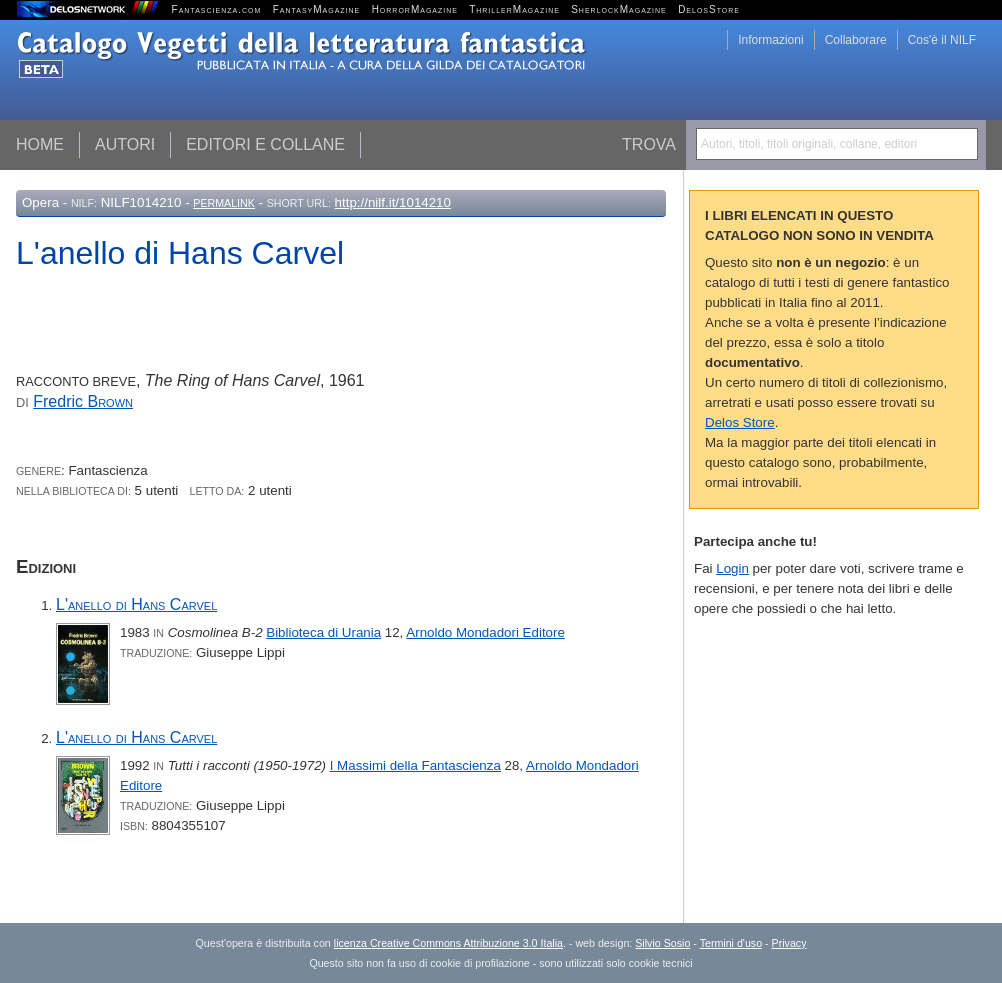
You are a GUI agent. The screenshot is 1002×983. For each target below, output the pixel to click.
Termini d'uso (731, 943)
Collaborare (856, 40)
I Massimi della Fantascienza (415, 765)
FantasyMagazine (317, 9)
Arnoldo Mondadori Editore (485, 632)
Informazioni (770, 40)
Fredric (83, 401)
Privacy (789, 943)
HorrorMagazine (415, 9)
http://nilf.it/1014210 (393, 202)
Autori (125, 144)
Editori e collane (265, 144)
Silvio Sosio (662, 943)
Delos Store (740, 422)
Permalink (224, 203)
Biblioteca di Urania (323, 632)
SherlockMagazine (619, 9)
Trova (649, 144)
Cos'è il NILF (942, 40)
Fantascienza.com (217, 9)
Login (732, 568)
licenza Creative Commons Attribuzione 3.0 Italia (448, 943)
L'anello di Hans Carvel (136, 604)
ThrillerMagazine (514, 9)
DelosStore (709, 9)
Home (40, 144)
